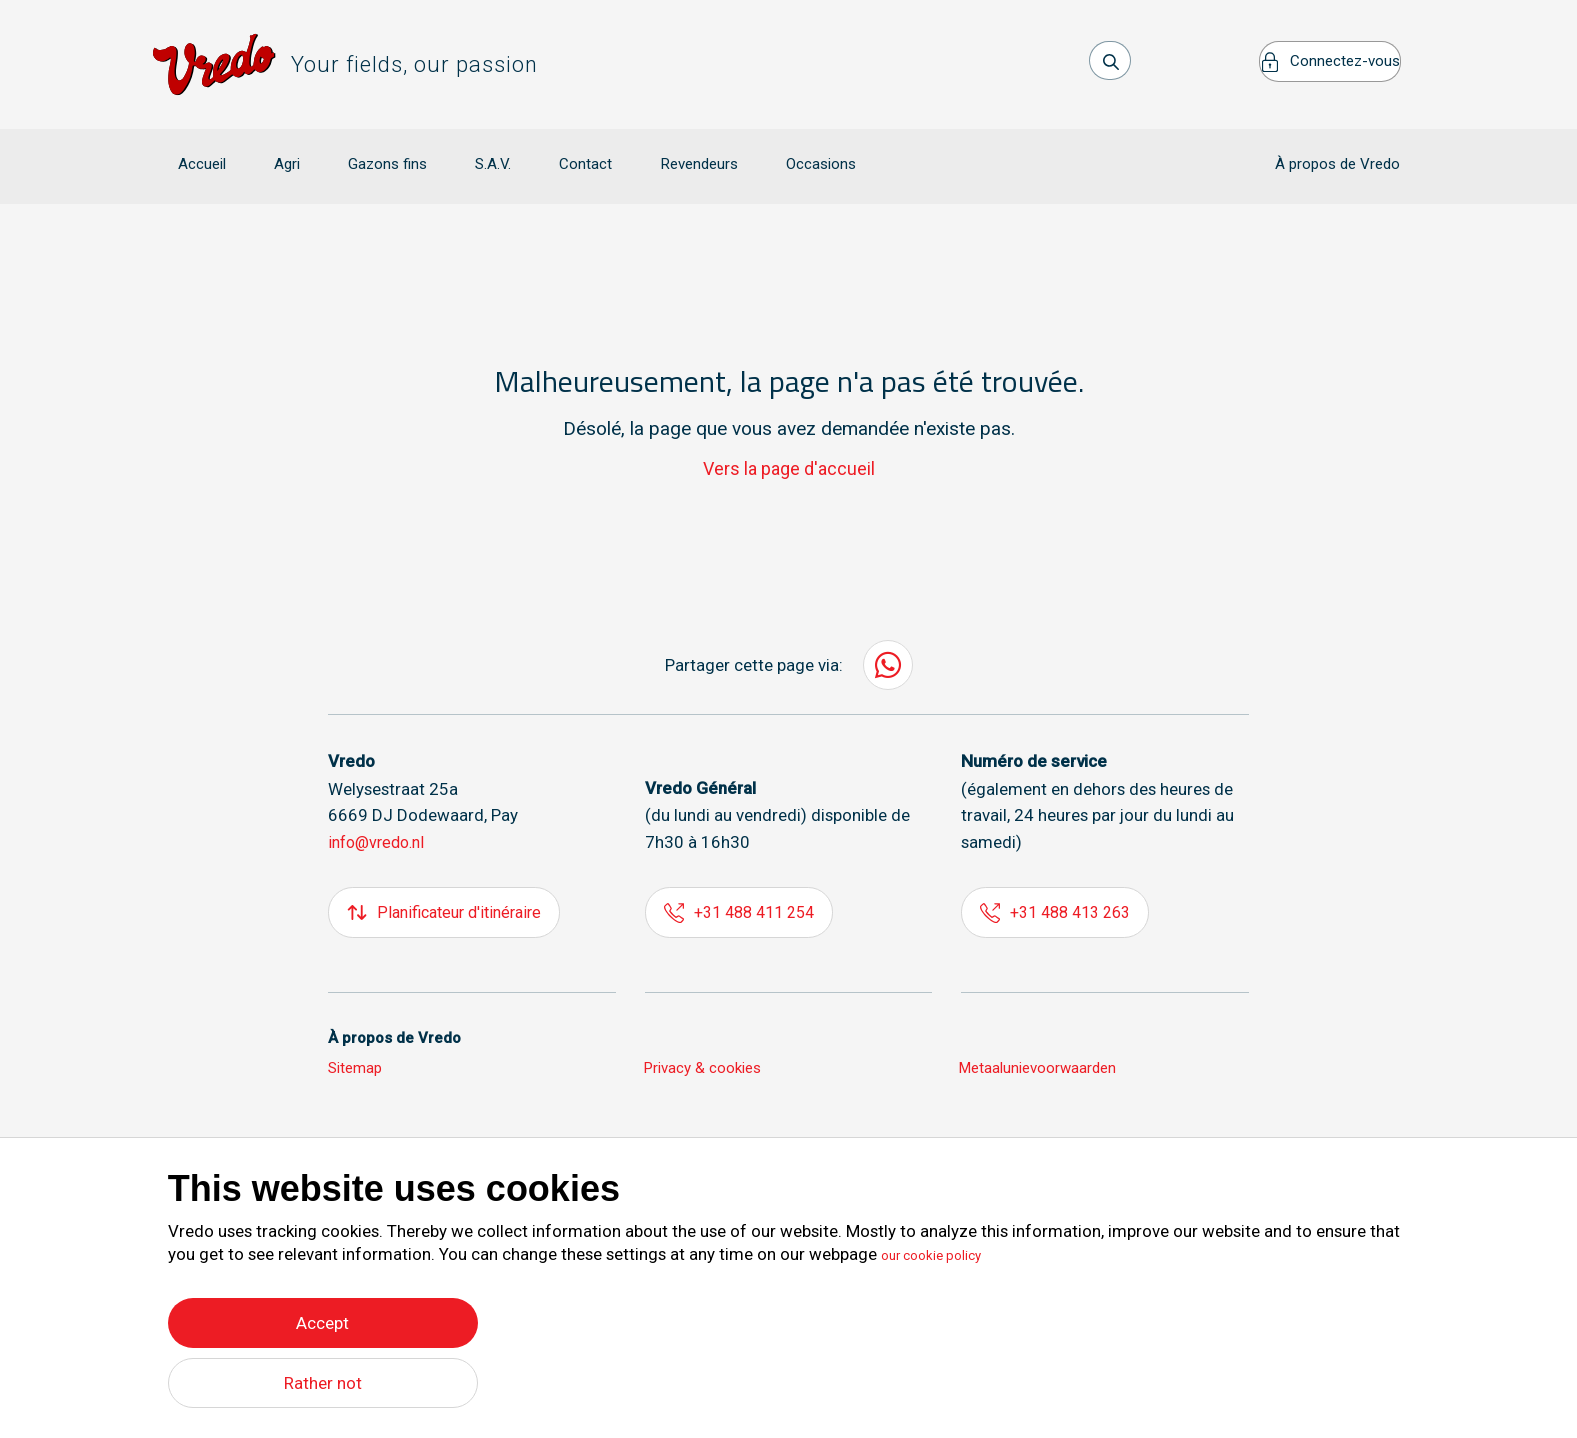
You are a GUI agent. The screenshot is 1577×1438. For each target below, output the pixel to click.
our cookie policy (944, 1250)
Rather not (322, 1382)
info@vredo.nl (380, 814)
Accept (322, 1317)
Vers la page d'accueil (788, 439)
